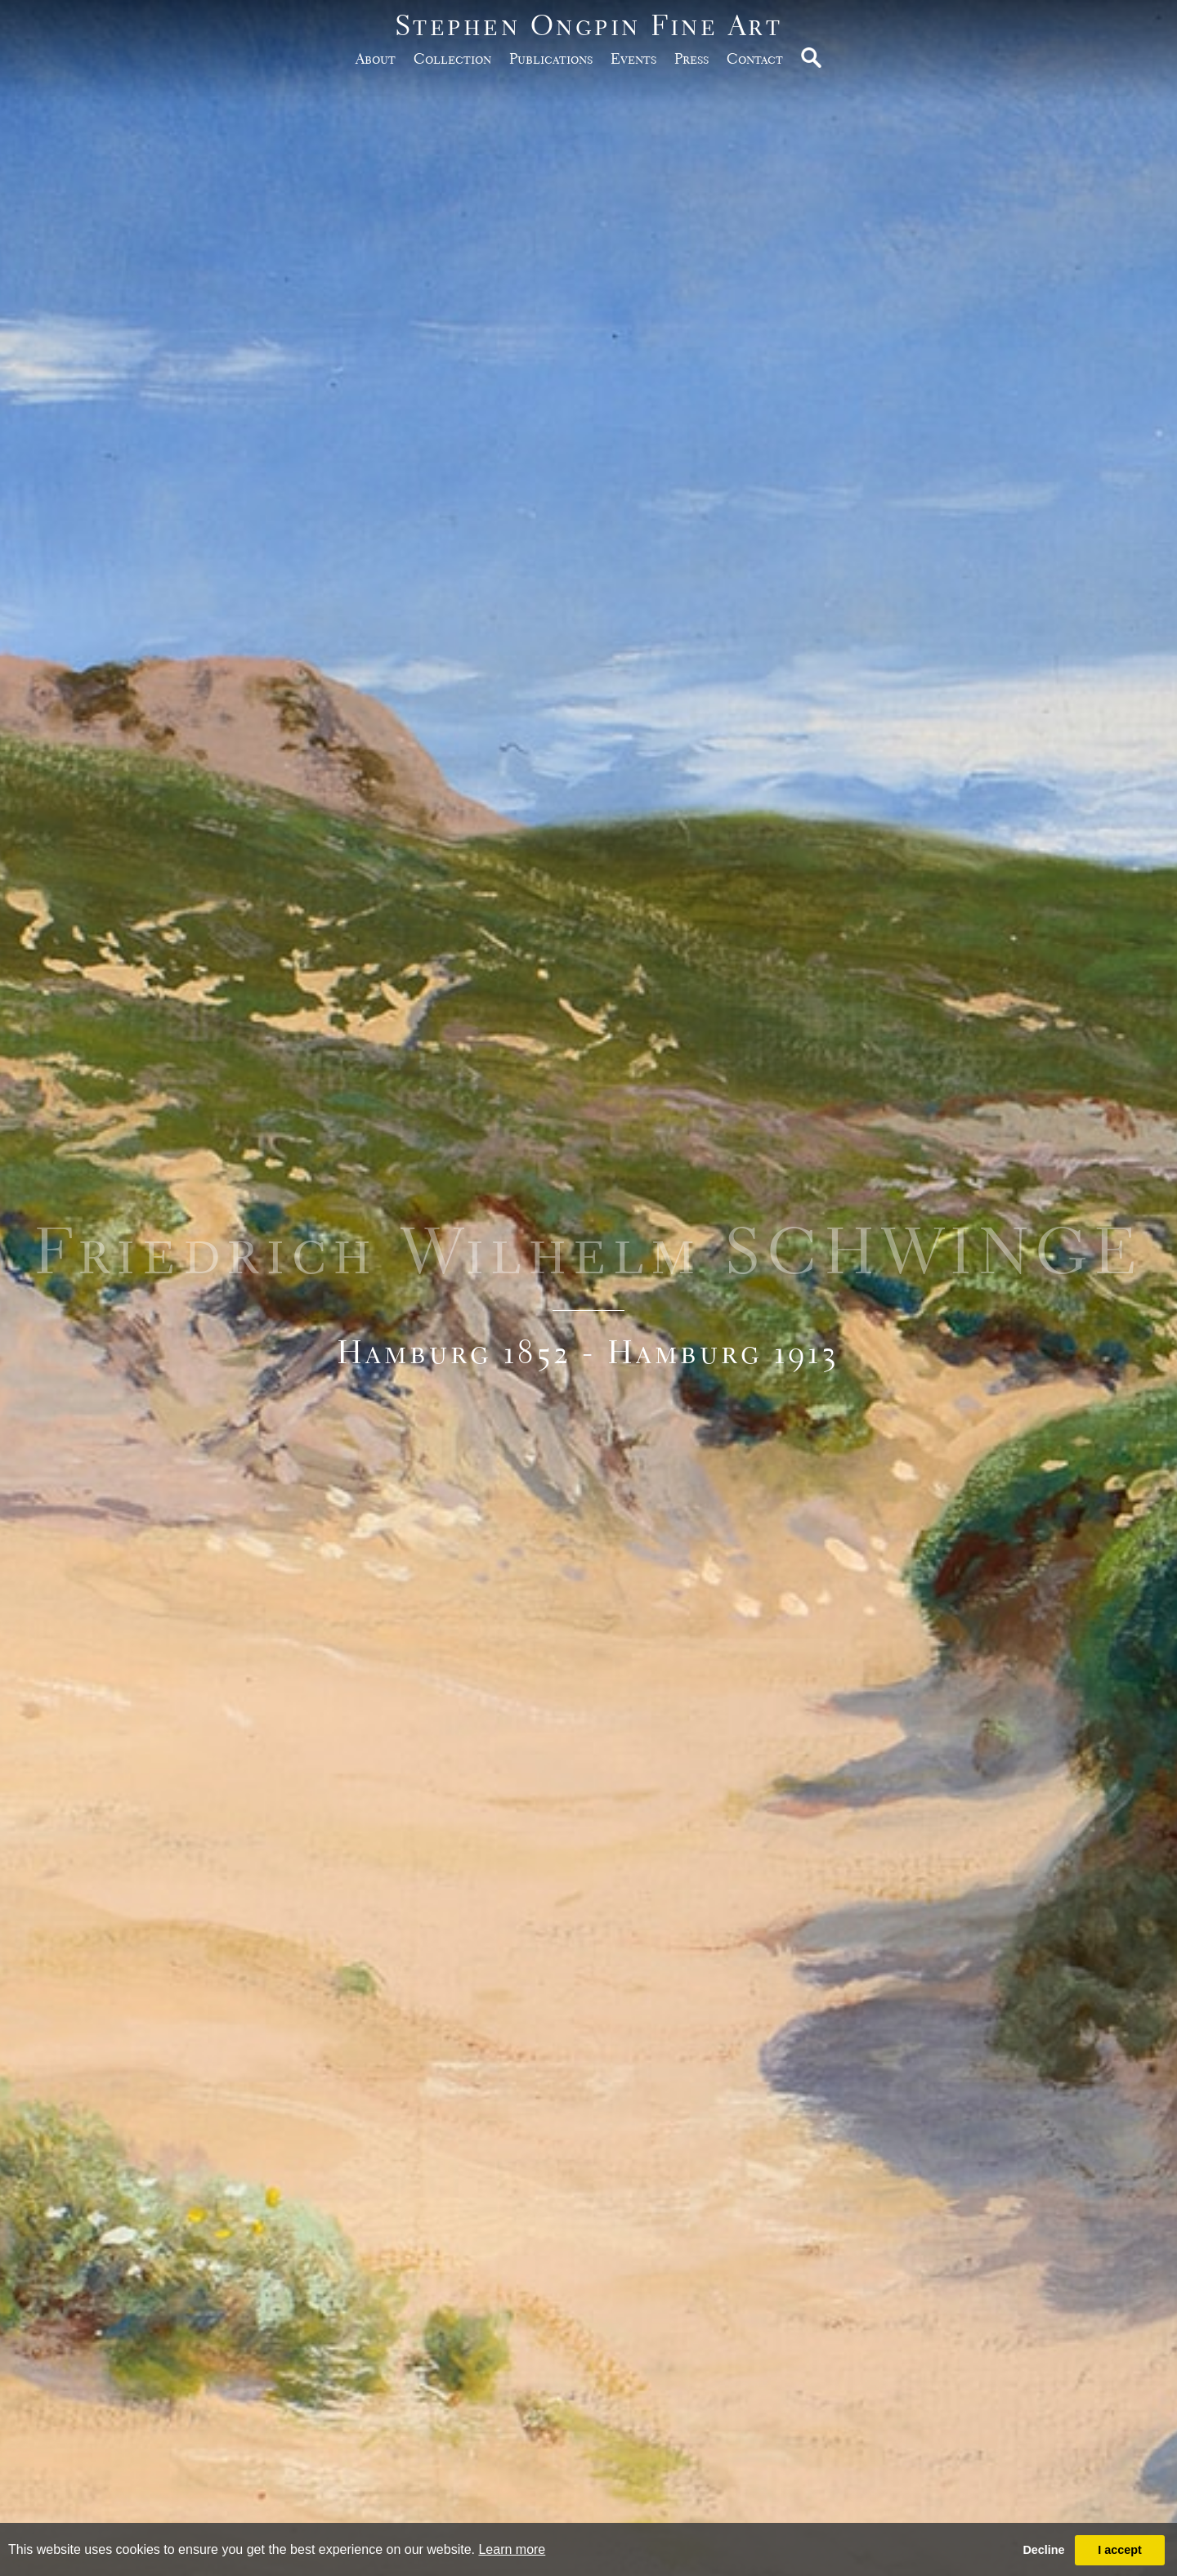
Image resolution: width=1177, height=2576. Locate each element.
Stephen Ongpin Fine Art (589, 25)
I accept (1120, 2549)
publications (551, 58)
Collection (452, 58)
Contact (755, 58)
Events (633, 58)
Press (691, 58)
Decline (1043, 2549)
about (376, 58)
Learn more (511, 2549)
